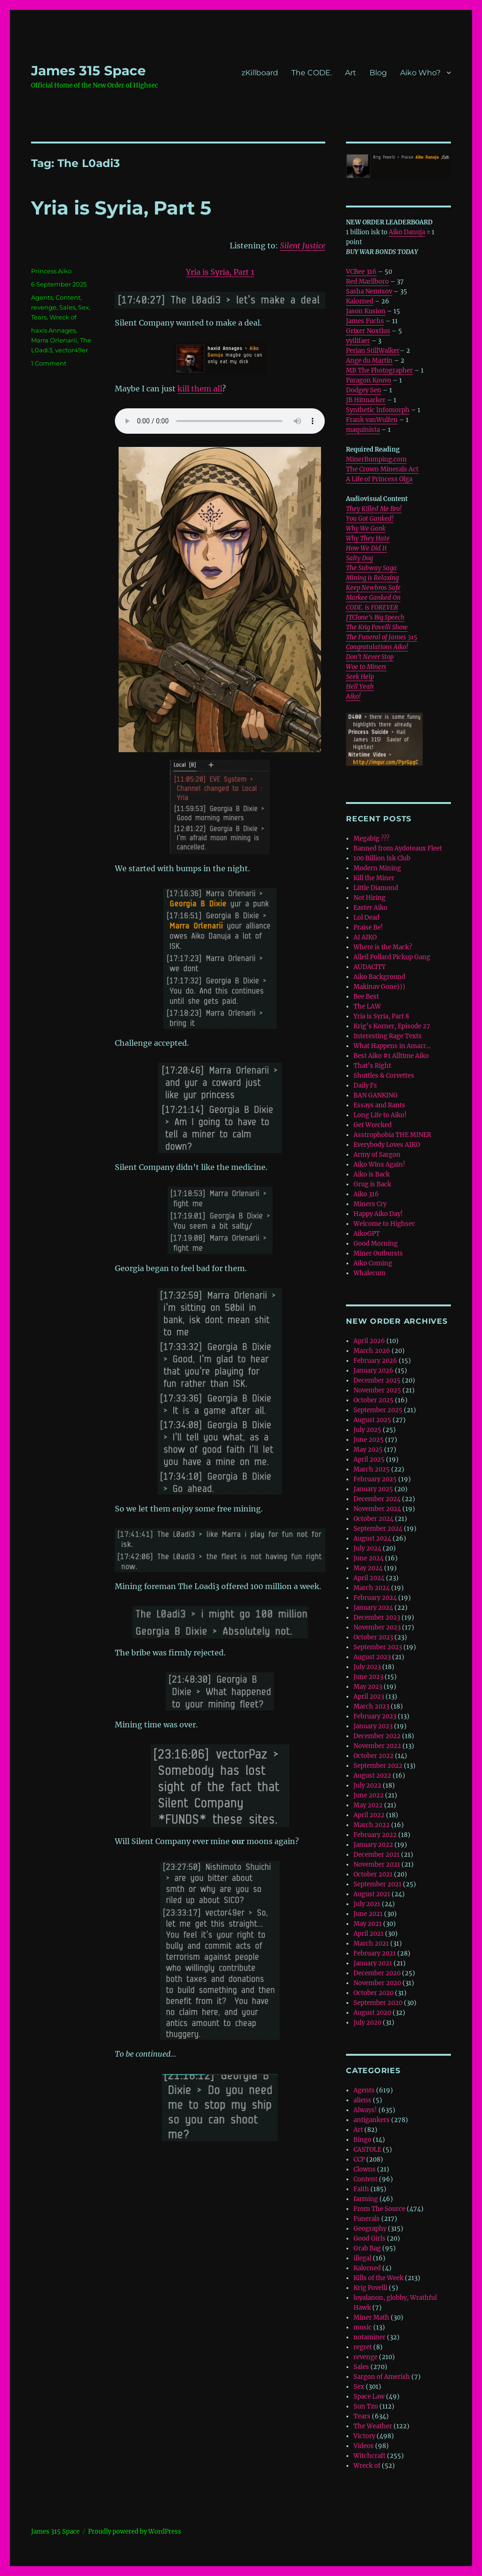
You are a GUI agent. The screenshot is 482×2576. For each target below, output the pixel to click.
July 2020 (367, 2023)
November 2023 (377, 1627)
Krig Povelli (370, 2288)
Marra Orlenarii (54, 340)
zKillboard (259, 72)
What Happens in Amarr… (392, 1046)
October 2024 (373, 1519)
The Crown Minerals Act (382, 469)
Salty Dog (359, 558)
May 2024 (368, 1568)
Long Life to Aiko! (380, 1115)
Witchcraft (369, 2456)
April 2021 (368, 1934)
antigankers (371, 2120)
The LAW (367, 1006)
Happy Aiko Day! (378, 1214)
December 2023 (376, 1618)
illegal (362, 2258)
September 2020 (377, 2003)
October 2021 (373, 1874)
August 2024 (372, 1538)
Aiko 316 (366, 1194)
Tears (39, 317)
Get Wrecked (372, 1125)
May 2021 (367, 1924)
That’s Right (372, 1066)
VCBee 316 (361, 272)
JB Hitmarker (366, 400)
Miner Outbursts (378, 1253)
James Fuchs (365, 321)
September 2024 (377, 1529)
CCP (359, 2159)
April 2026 (369, 1341)
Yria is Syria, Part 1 (220, 272)
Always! (365, 2110)
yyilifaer (358, 341)
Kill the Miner (373, 878)
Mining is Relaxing (372, 578)
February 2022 (375, 1835)
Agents (42, 297)
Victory (364, 2436)
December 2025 (377, 1380)
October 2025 (373, 1400)
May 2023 (367, 1687)
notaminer (369, 2337)
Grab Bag (367, 2248)
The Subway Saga (371, 568)
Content (68, 297)
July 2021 (366, 1904)
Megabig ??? (371, 839)
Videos (363, 2446)
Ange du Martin (369, 361)
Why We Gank (366, 529)
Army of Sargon (377, 1155)
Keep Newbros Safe (373, 588)
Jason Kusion (366, 311)
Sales (67, 307)
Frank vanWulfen (372, 420)
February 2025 (375, 1479)
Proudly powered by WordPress (134, 2532)
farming (365, 2199)
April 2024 (369, 1578)
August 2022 (372, 1776)
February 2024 (375, 1598)
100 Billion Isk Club (381, 858)
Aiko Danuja (407, 232)
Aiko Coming (372, 1263)
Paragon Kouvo (368, 380)
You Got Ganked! (370, 519)
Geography (369, 2229)
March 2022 (371, 1825)
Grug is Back (372, 1184)
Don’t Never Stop (370, 657)
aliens (362, 2100)
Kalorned (359, 301)
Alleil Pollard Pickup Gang (391, 957)
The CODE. (311, 72)
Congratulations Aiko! (377, 647)
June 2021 (368, 1914)
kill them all (199, 388)
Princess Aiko (51, 271)
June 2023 (368, 1677)
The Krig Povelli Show (377, 627)
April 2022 (369, 1815)
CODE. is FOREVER (372, 608)
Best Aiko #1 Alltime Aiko (391, 1056)
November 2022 (377, 1746)
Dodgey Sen (363, 390)
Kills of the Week (378, 2278)
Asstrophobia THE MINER (392, 1135)
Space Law (369, 2397)
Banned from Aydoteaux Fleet (397, 848)
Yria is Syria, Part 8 (381, 1016)
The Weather (372, 2426)
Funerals (366, 2219)
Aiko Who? (420, 72)
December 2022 (377, 1736)
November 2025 (377, 1390)
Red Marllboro (367, 282)
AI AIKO (365, 937)
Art (350, 72)
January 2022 (373, 1845)
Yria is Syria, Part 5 (121, 207)
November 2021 (376, 1864)
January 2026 (373, 1371)
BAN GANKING (375, 1095)
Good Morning (375, 1244)
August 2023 (372, 1657)
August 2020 (372, 2013)
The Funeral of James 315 (381, 637)
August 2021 (371, 1894)
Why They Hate (368, 538)
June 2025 (368, 1440)
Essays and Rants (379, 1105)
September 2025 (377, 1410)
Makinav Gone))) (379, 987)
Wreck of (62, 317)
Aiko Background (379, 977)
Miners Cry (369, 1204)
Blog (378, 72)
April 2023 (368, 1697)
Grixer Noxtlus (368, 331)
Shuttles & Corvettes (383, 1076)
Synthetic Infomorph (378, 410)
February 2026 (375, 1361)
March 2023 (371, 1706)
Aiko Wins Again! (379, 1165)
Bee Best (366, 997)
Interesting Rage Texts (387, 1036)
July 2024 (367, 1548)
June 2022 (368, 1795)
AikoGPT (366, 1234)
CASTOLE (367, 2150)
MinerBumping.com (376, 459)
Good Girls (369, 2238)
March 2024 (371, 1588)
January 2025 (373, 1489)
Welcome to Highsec (384, 1224)
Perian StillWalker (373, 351)
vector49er (71, 350)
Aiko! (353, 696)
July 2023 (367, 1667)
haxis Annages (53, 330)
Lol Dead (366, 918)
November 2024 (377, 1509)
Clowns (364, 2169)
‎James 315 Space (88, 71)
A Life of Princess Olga (379, 479)
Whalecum (369, 1273)
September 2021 (377, 1884)
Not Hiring (369, 898)
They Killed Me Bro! (374, 509)
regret (362, 2347)
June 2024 (368, 1558)
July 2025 (367, 1430)
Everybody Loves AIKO (386, 1145)
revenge (43, 307)
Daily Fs (365, 1085)
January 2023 (373, 1726)
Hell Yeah (360, 687)
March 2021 (371, 1944)
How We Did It (366, 548)
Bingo (362, 2140)
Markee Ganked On (373, 598)
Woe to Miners (366, 667)
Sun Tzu (365, 2406)
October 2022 (373, 1756)
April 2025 (369, 1459)
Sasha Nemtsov (369, 291)
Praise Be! (368, 927)
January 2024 (373, 1608)
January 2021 (372, 1963)
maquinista (363, 430)
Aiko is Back (371, 1174)
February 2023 (374, 1716)
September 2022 (377, 1766)
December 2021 (376, 1855)
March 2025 (371, 1469)
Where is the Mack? (382, 947)
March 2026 (371, 1351)
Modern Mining (377, 868)
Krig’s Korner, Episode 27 (391, 1026)
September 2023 (377, 1647)
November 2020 (377, 1983)
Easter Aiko (370, 908)
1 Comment (48, 363)
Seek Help (360, 677)
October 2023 (373, 1637)
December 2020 (377, 1973)
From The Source (379, 2209)
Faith (361, 2189)
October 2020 (373, 1993)
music (362, 2327)
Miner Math (371, 2318)
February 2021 (374, 1953)
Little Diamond (375, 888)
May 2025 (368, 1450)
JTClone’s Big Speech (375, 617)
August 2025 (372, 1420)
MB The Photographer (379, 370)
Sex (83, 307)
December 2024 (377, 1499)
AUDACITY (369, 967)
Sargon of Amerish (381, 2377)
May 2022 (368, 1805)
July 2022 (367, 1785)
